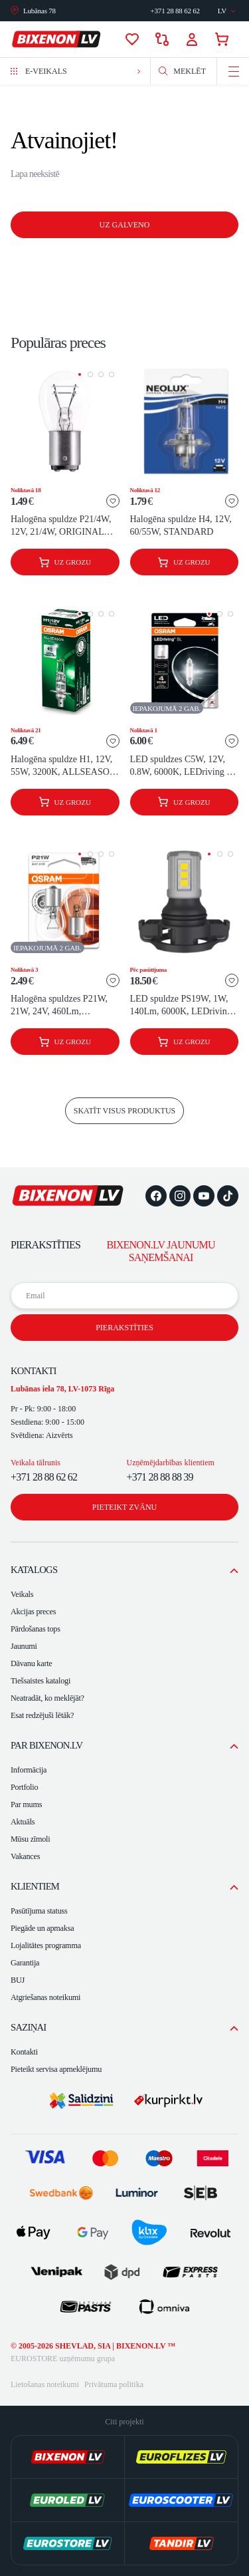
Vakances (25, 1856)
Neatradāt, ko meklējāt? (47, 1698)
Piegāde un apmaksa (42, 1928)
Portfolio (24, 1787)
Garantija (25, 1962)
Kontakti (24, 2052)
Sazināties (175, 11)
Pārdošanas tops (35, 1629)
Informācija (28, 1770)
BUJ (18, 1980)
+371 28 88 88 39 (160, 1477)
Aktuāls (23, 1821)
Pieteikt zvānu (124, 1507)
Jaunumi (24, 1646)
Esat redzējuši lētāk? (42, 1715)
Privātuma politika (113, 2384)
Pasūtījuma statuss (39, 1911)
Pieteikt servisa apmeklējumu (56, 2069)
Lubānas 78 (39, 11)
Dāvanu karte (31, 1663)
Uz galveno (125, 224)
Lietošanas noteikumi (45, 2384)
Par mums (26, 1804)
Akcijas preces (33, 1611)
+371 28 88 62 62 (44, 1477)
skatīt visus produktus (125, 1110)
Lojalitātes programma (46, 1945)
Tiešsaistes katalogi (40, 1680)
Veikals (22, 1594)
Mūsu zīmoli (30, 1839)
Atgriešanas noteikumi (45, 1997)
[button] (79, 374)
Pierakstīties (124, 1327)
